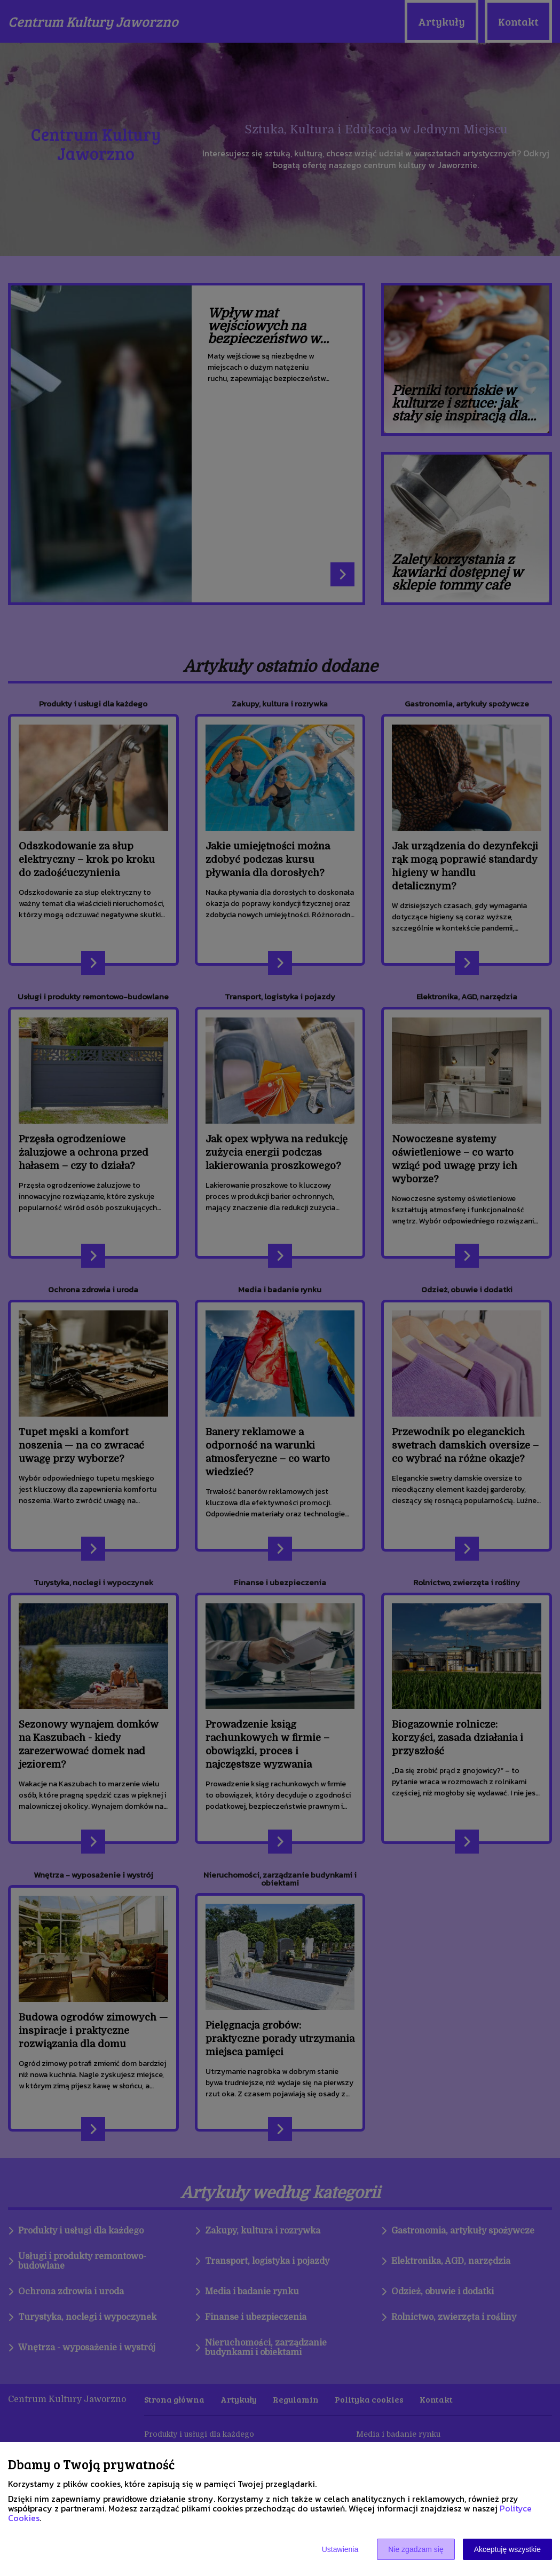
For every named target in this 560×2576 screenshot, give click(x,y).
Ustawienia (340, 2549)
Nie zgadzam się (416, 2549)
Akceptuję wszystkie (507, 2549)
